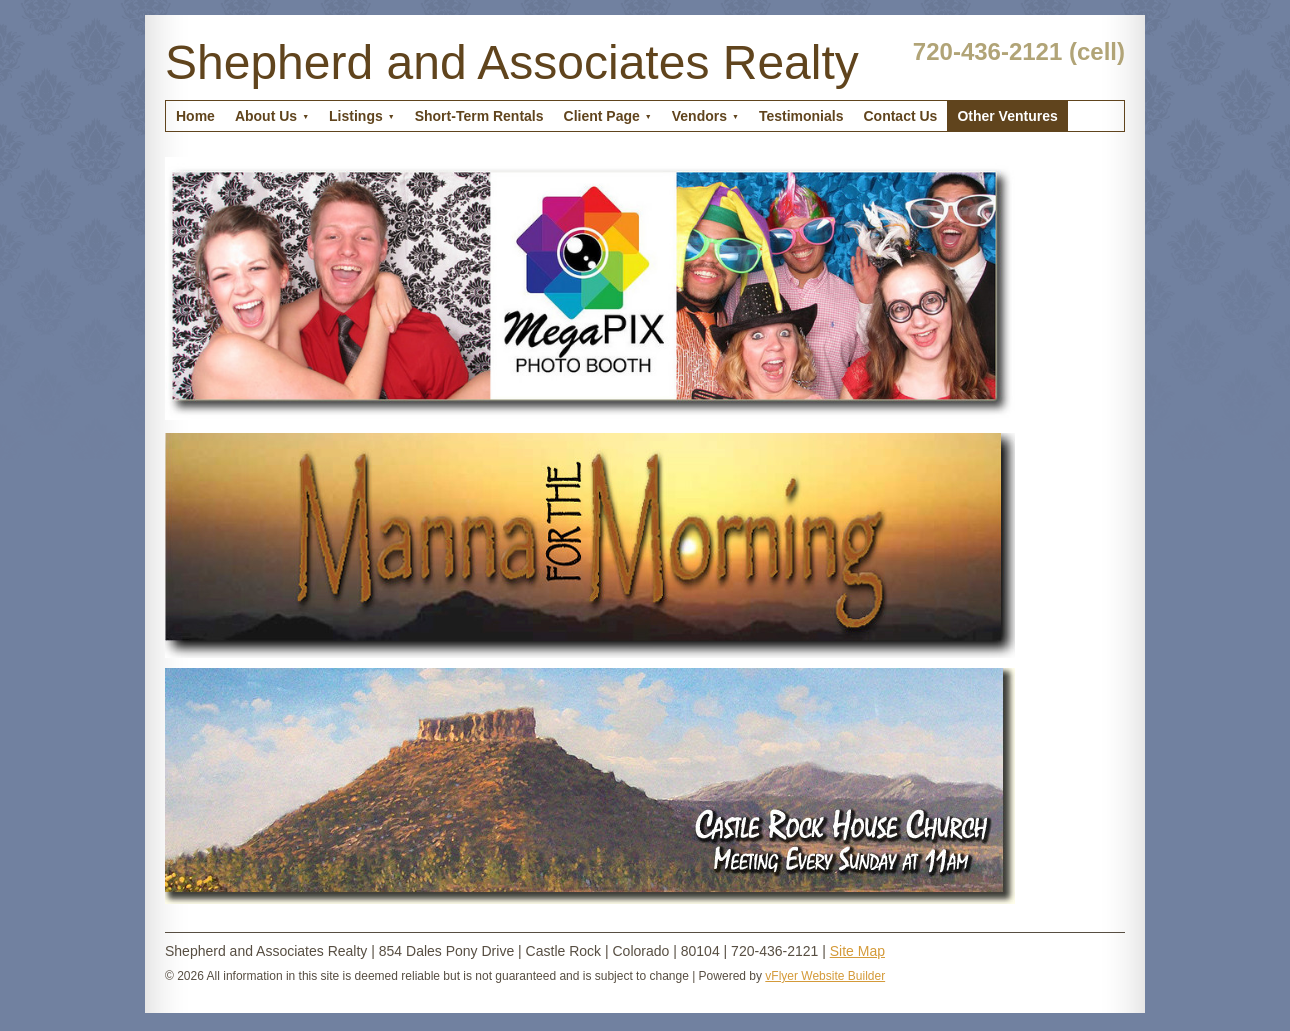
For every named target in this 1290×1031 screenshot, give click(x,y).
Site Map (857, 951)
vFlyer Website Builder (825, 976)
